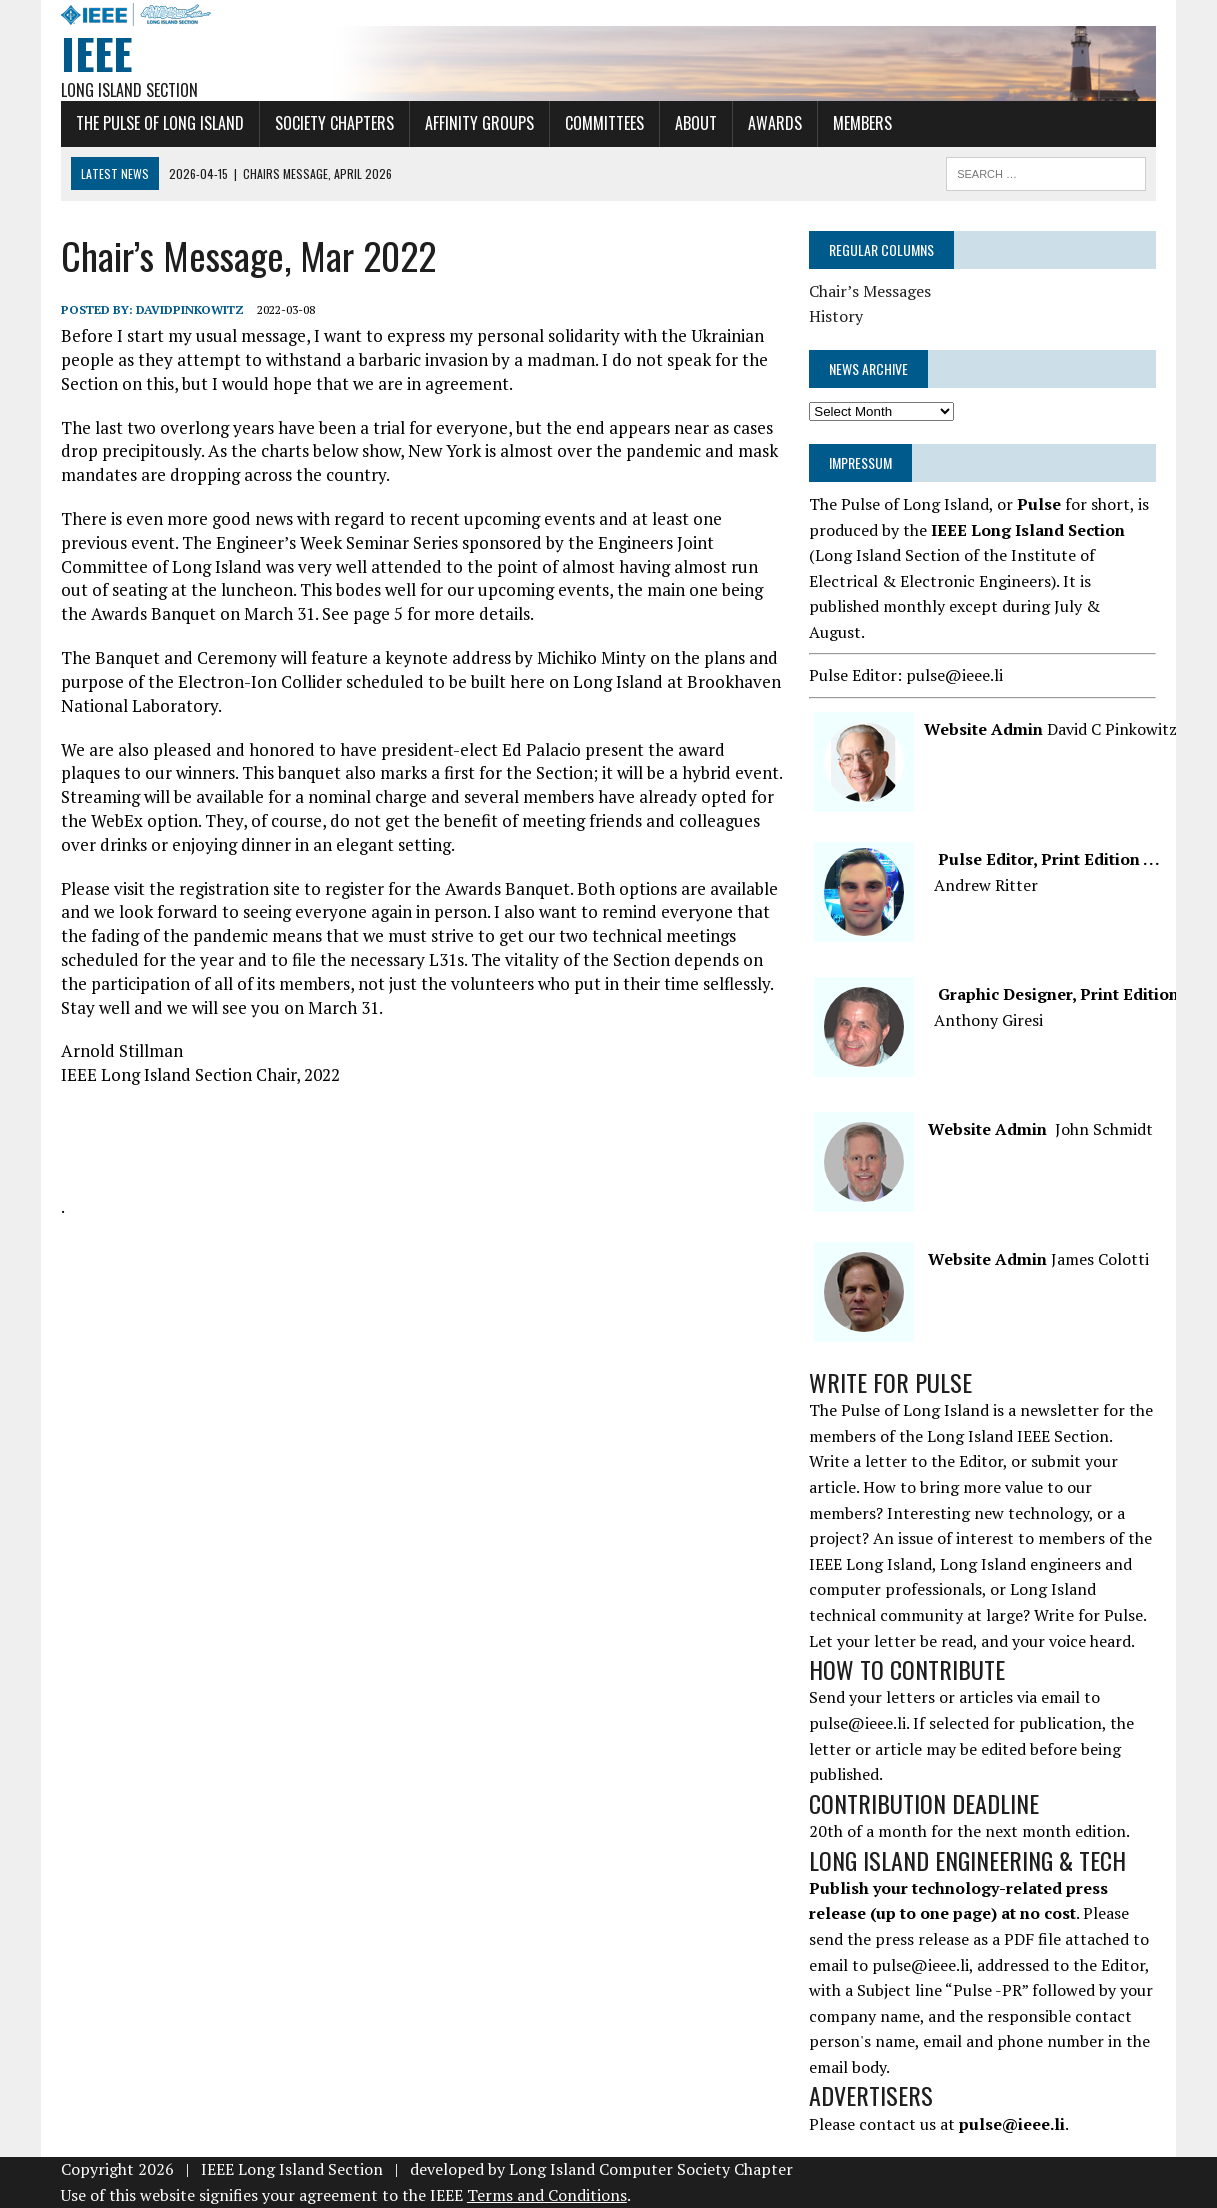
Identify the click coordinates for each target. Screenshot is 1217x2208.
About (696, 123)
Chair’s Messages (870, 291)
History (836, 316)
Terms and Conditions (547, 2195)
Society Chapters (334, 123)
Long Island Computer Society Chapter (651, 2169)
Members (862, 123)
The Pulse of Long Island (160, 123)
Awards (775, 123)
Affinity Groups (479, 123)
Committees (604, 123)
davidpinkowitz (190, 309)
